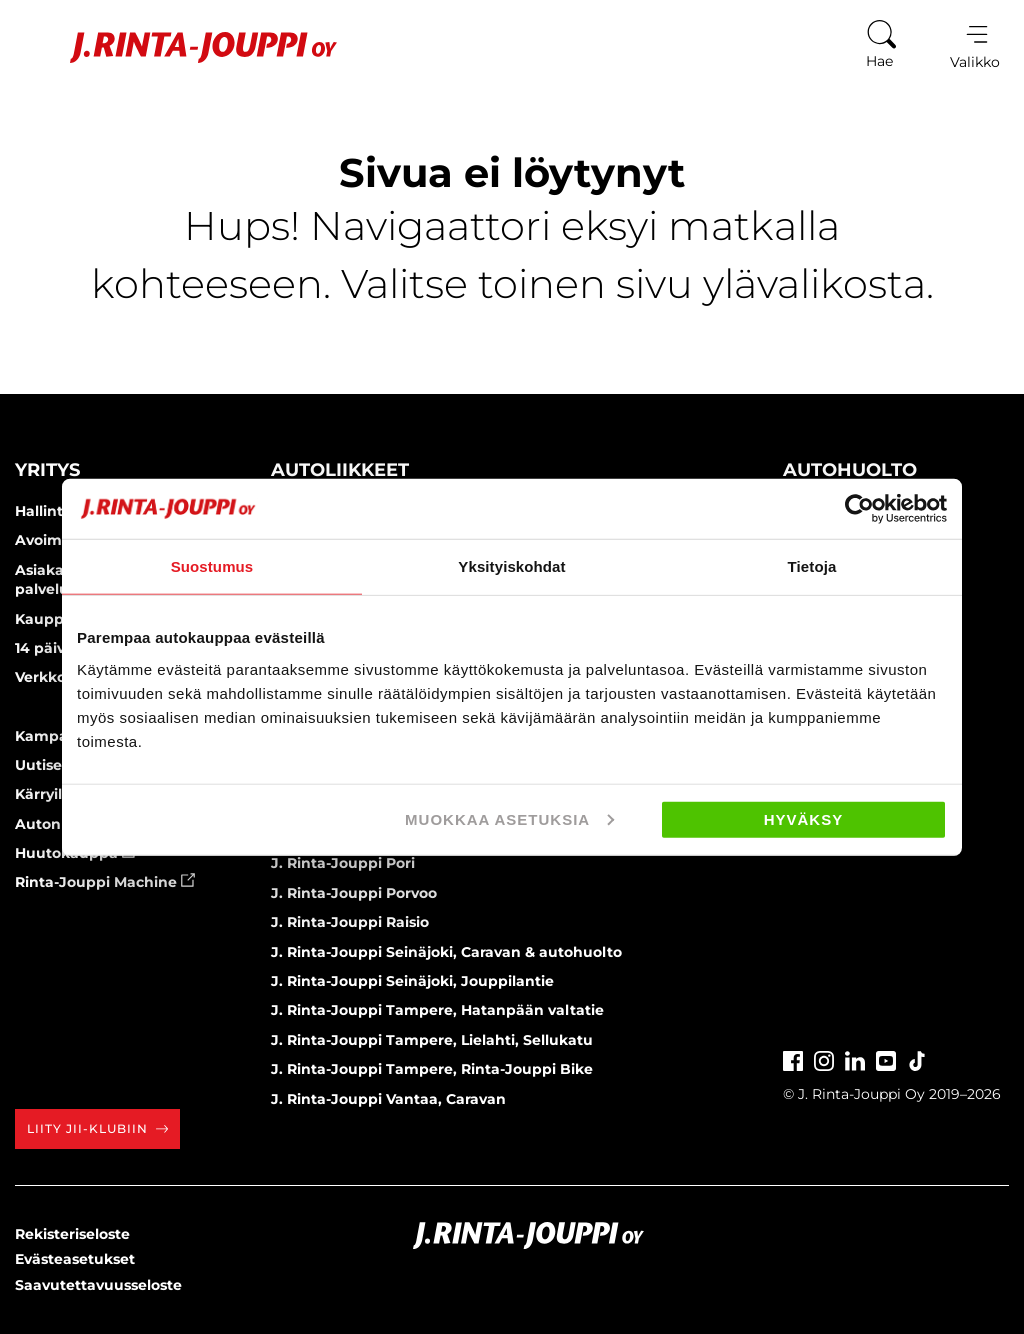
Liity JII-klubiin (97, 1128)
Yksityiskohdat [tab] (511, 566)
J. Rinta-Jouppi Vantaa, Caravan (388, 1099)
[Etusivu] (178, 47)
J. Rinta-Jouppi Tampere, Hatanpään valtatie (437, 1010)
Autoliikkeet (340, 470)
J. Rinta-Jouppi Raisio (350, 922)
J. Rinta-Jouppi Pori (343, 863)
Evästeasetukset (75, 1259)
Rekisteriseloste (72, 1234)
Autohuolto (850, 470)
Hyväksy (804, 818)
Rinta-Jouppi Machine (105, 882)
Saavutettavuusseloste (98, 1285)
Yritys (47, 470)
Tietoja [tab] (812, 566)
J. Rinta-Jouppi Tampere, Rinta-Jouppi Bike (432, 1069)
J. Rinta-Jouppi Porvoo (354, 893)
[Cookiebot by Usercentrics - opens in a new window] (859, 509)
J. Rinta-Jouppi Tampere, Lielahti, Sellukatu (432, 1040)
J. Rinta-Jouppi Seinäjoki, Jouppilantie (412, 981)
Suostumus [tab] (212, 566)
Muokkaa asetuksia (509, 818)
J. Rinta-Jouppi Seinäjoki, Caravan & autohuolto (446, 952)
